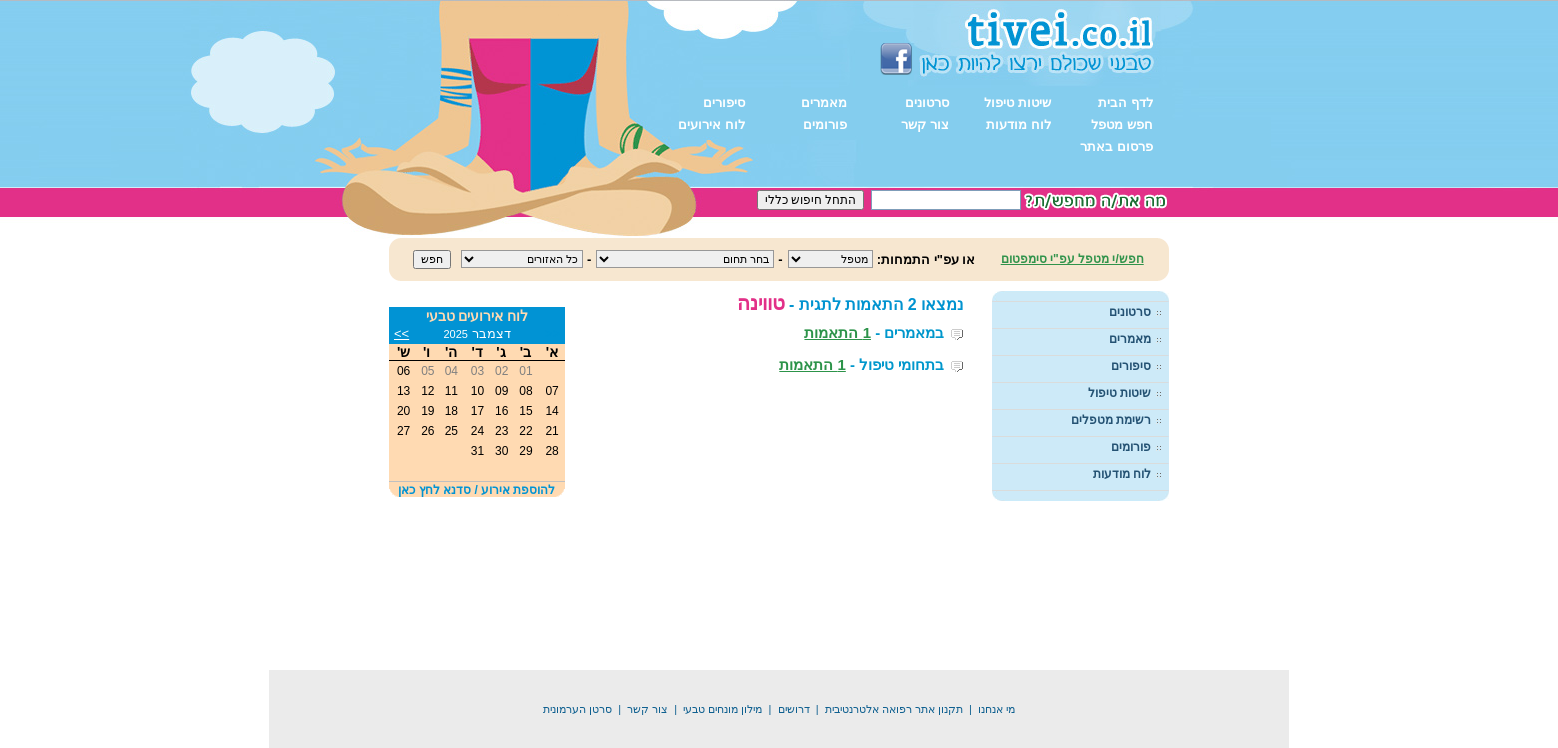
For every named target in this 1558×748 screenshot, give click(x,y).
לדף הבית (1125, 102)
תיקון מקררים (850, 741)
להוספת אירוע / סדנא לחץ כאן (476, 490)
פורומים (825, 124)
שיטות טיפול (1017, 102)
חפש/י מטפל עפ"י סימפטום (1072, 259)
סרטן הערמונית (577, 681)
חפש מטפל (1122, 124)
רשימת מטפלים (1111, 420)
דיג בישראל (776, 741)
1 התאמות (837, 332)
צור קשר (925, 124)
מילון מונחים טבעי (722, 681)
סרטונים (927, 102)
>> (401, 333)
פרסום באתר (1116, 146)
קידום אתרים (706, 741)
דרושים (794, 681)
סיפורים (724, 102)
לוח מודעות (1018, 124)
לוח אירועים (711, 124)
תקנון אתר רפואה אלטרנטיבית (894, 681)
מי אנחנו (996, 681)
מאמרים (824, 102)
